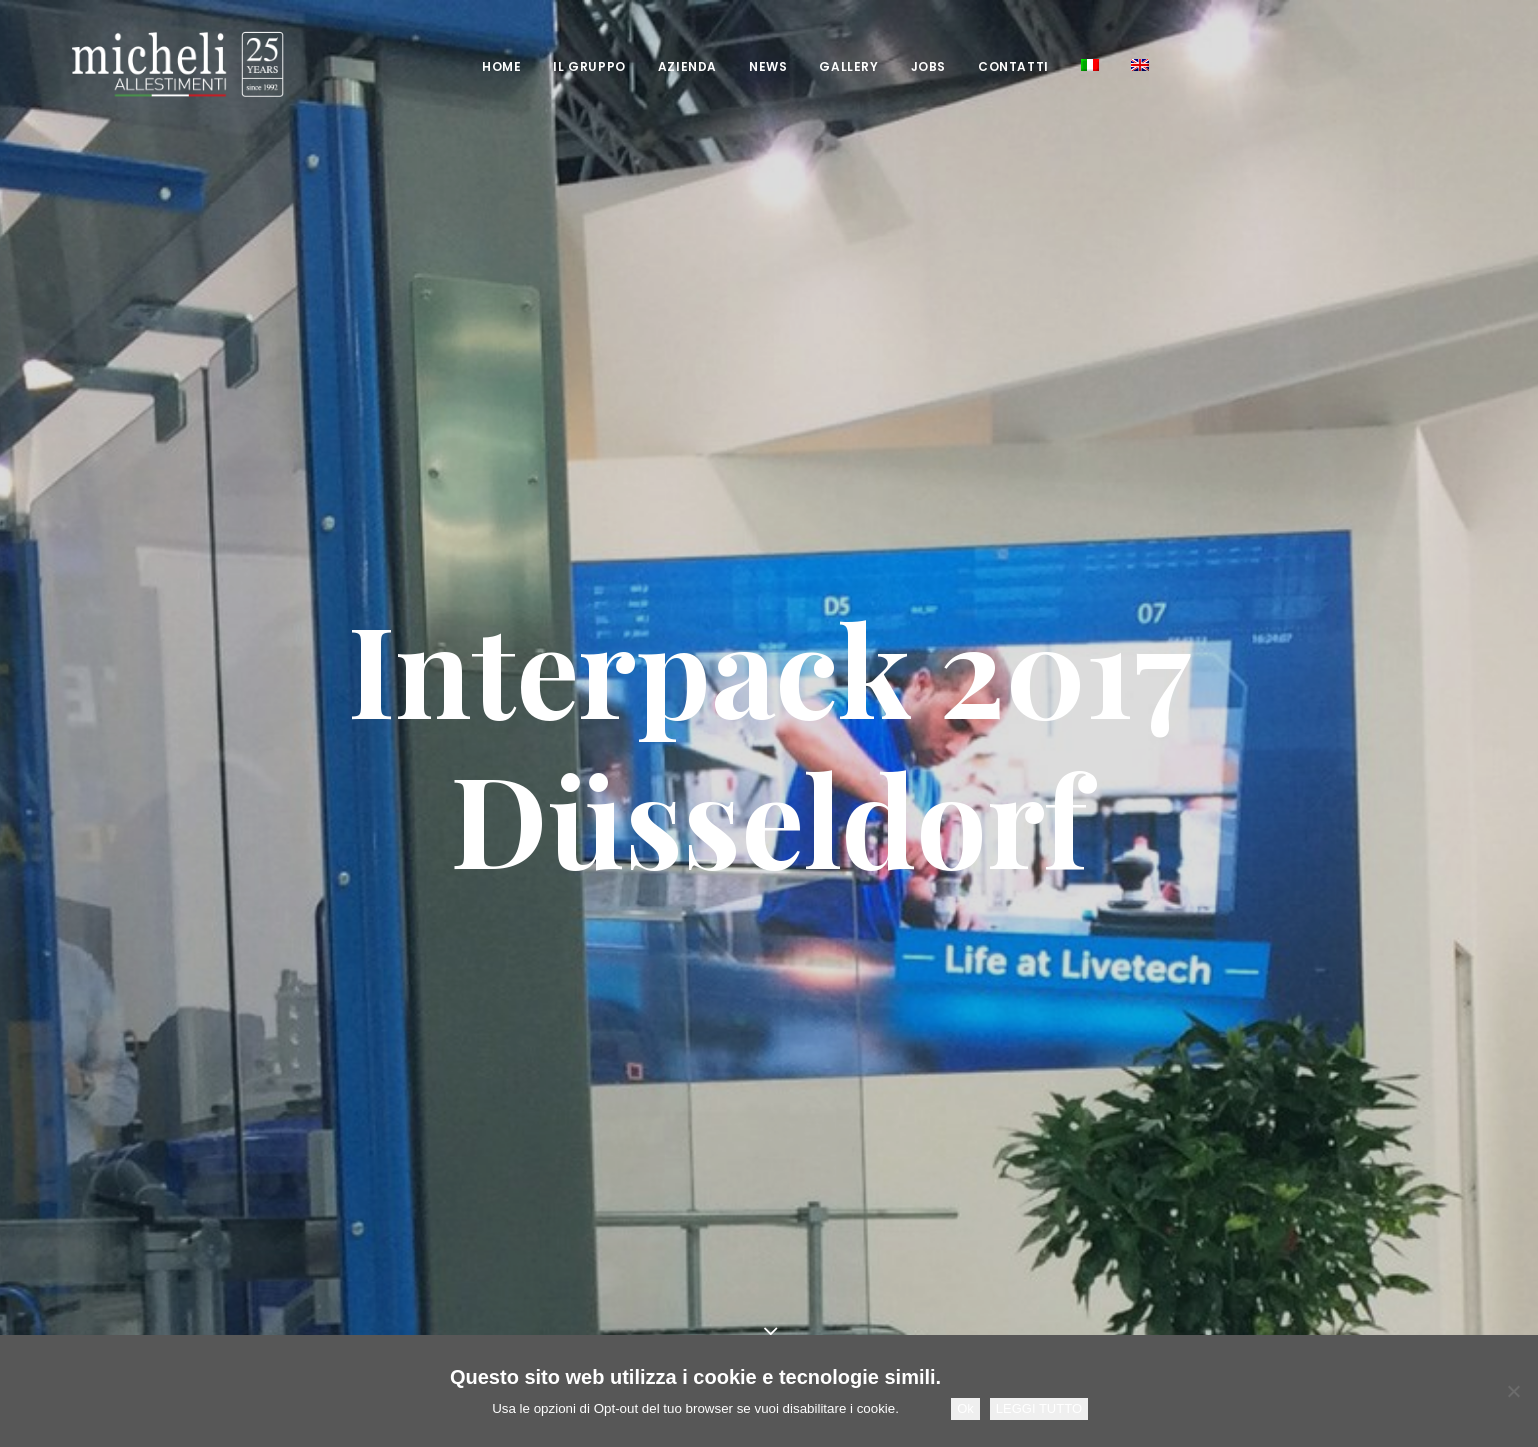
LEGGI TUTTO (1039, 1408)
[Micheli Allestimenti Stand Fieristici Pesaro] (141, 64)
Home (465, 66)
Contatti (977, 66)
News (732, 66)
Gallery (812, 66)
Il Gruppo (553, 66)
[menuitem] (465, 66)
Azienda (651, 66)
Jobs (892, 66)
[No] (1513, 1391)
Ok (965, 1408)
